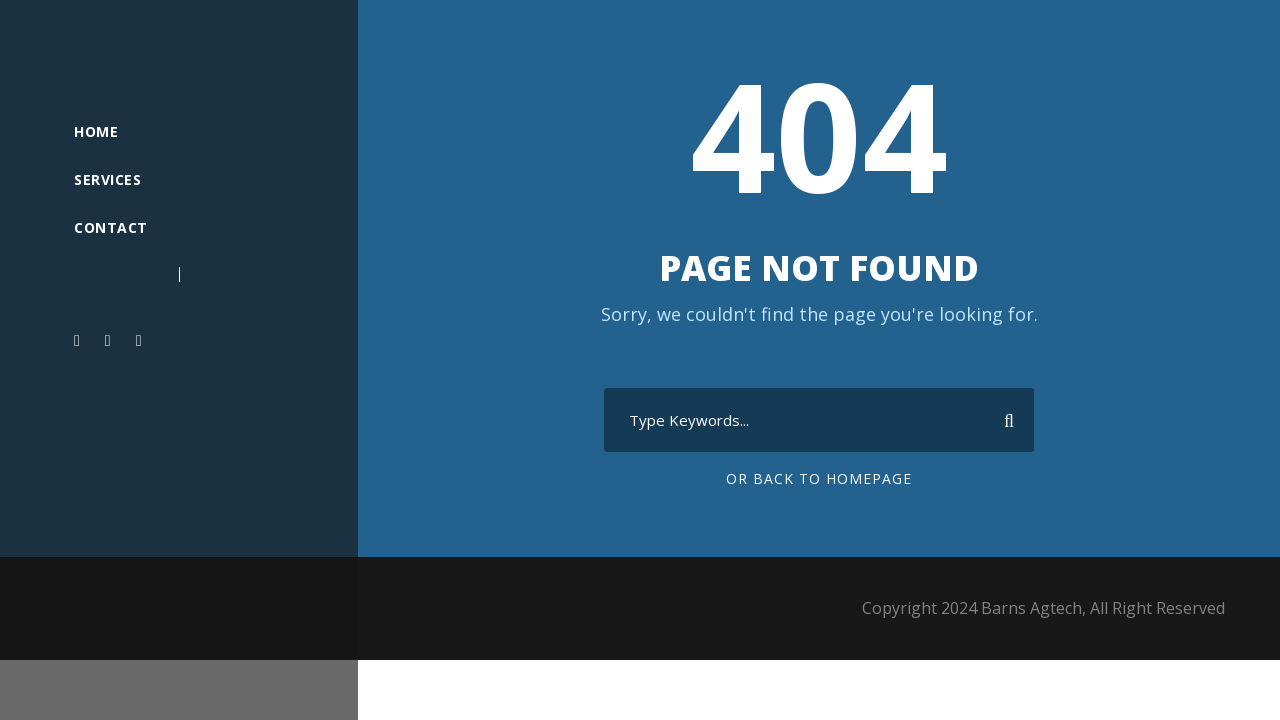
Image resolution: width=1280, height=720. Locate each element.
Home (96, 131)
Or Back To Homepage (819, 478)
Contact (111, 227)
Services (107, 179)
